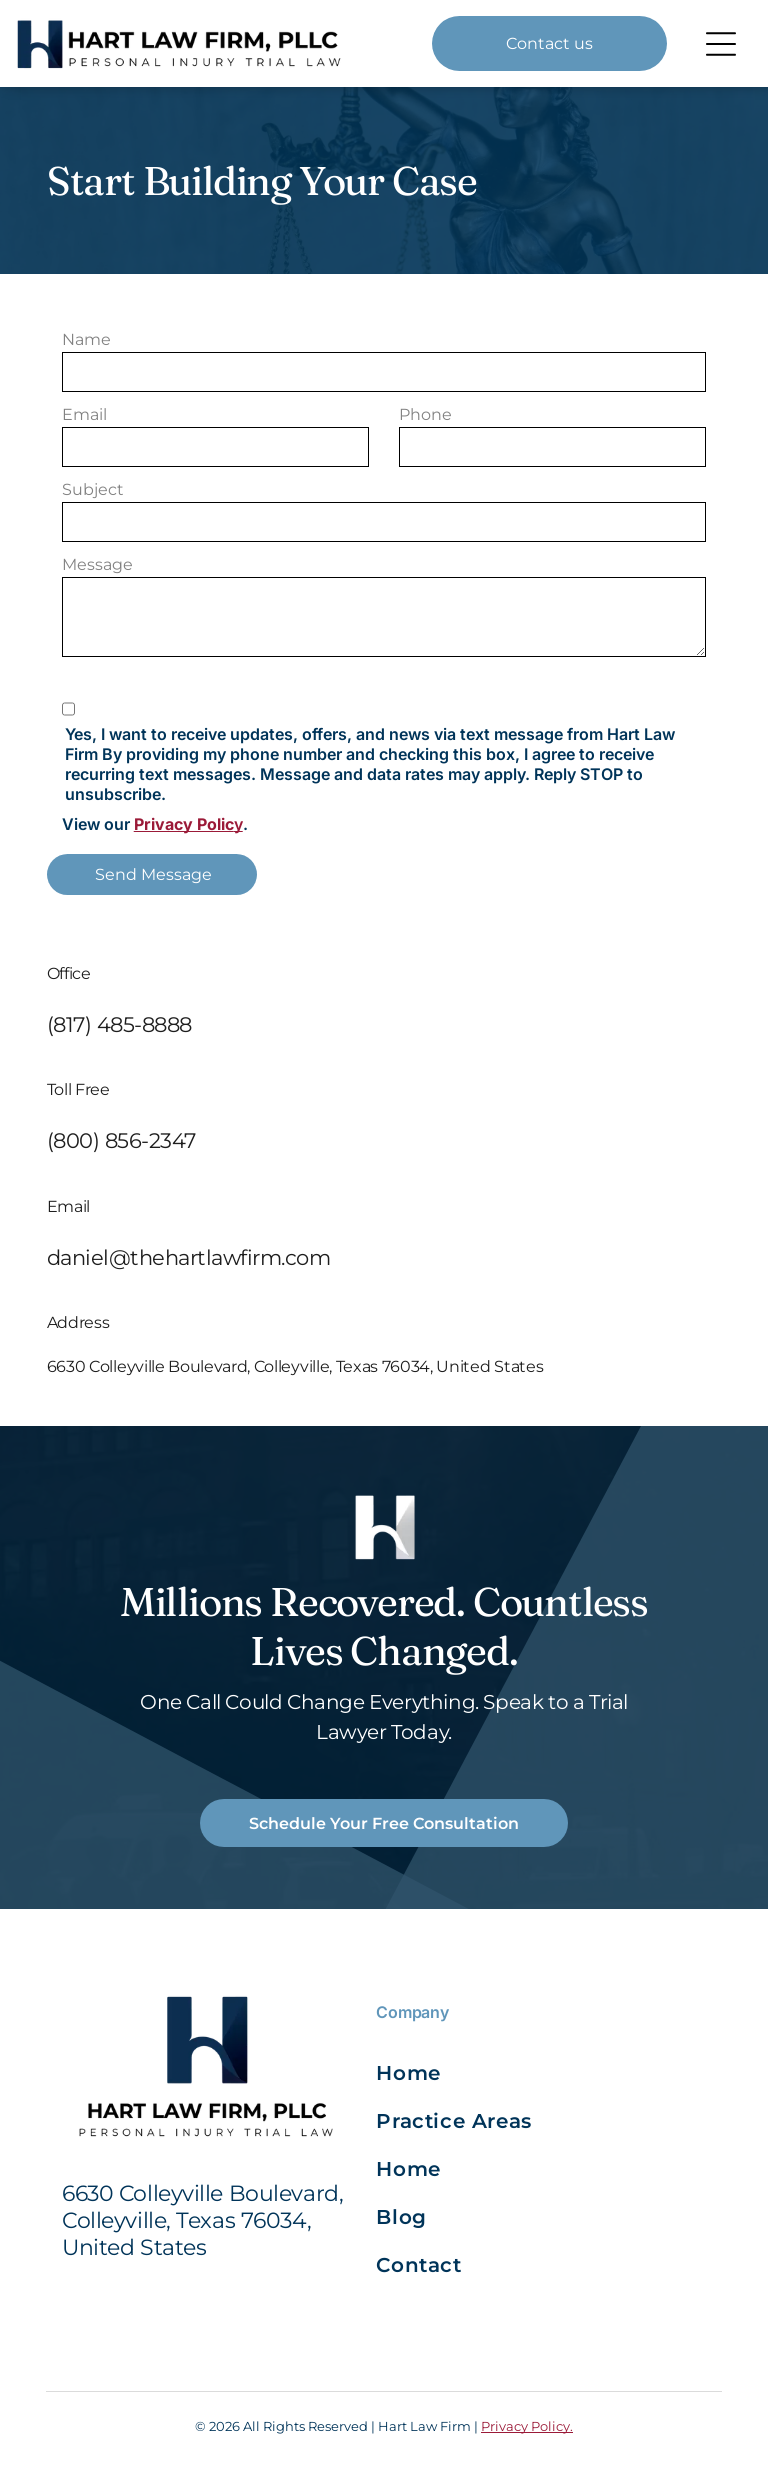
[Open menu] (721, 44)
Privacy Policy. (527, 2426)
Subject (93, 489)
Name (86, 339)
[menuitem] (458, 2073)
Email (84, 414)
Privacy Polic (184, 824)
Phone (425, 414)
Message (97, 564)
